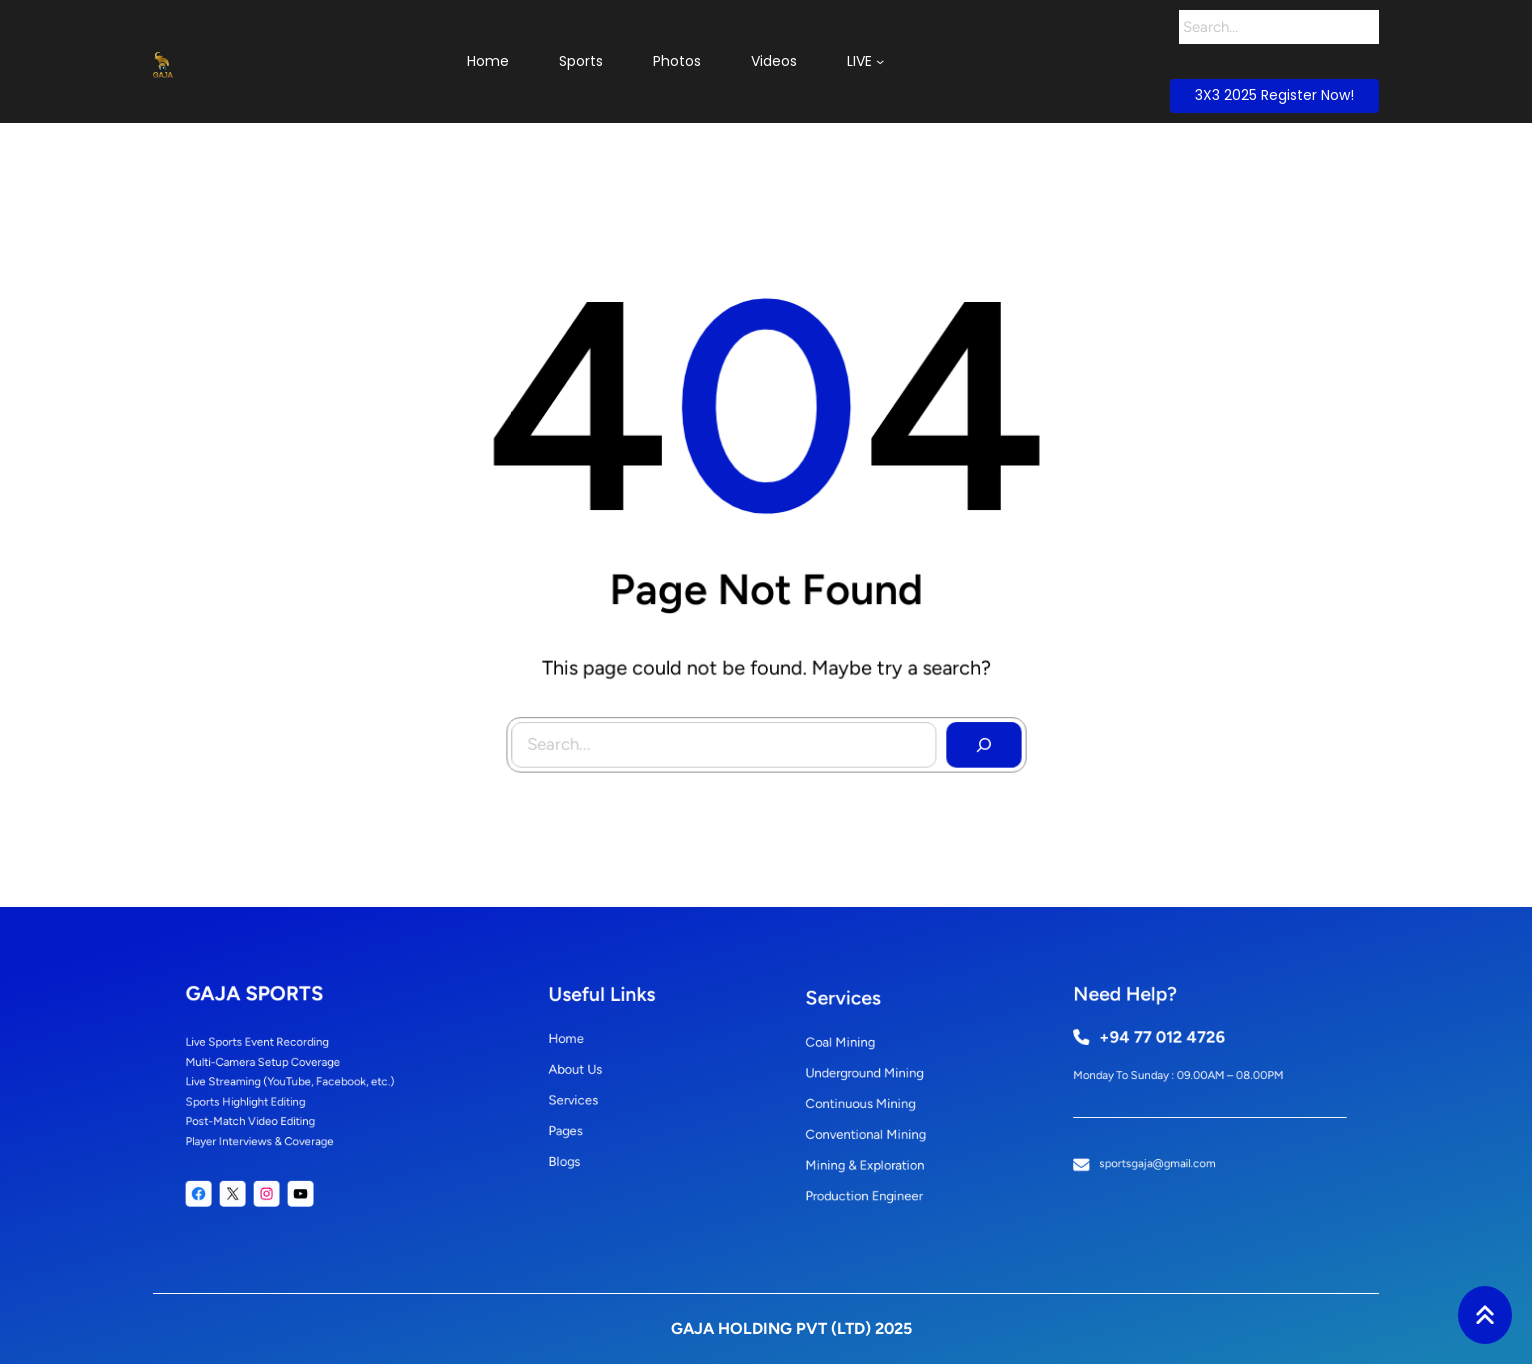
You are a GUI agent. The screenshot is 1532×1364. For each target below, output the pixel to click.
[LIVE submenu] (880, 61)
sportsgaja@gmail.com (1169, 1145)
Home (582, 1047)
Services (587, 1096)
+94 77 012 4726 (1172, 1045)
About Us (589, 1071)
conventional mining (872, 1127)
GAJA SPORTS (269, 1014)
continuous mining (868, 1102)
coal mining (852, 1054)
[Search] (1363, 27)
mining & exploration (871, 1151)
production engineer (871, 1175)
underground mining (871, 1078)
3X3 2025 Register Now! (1274, 95)
